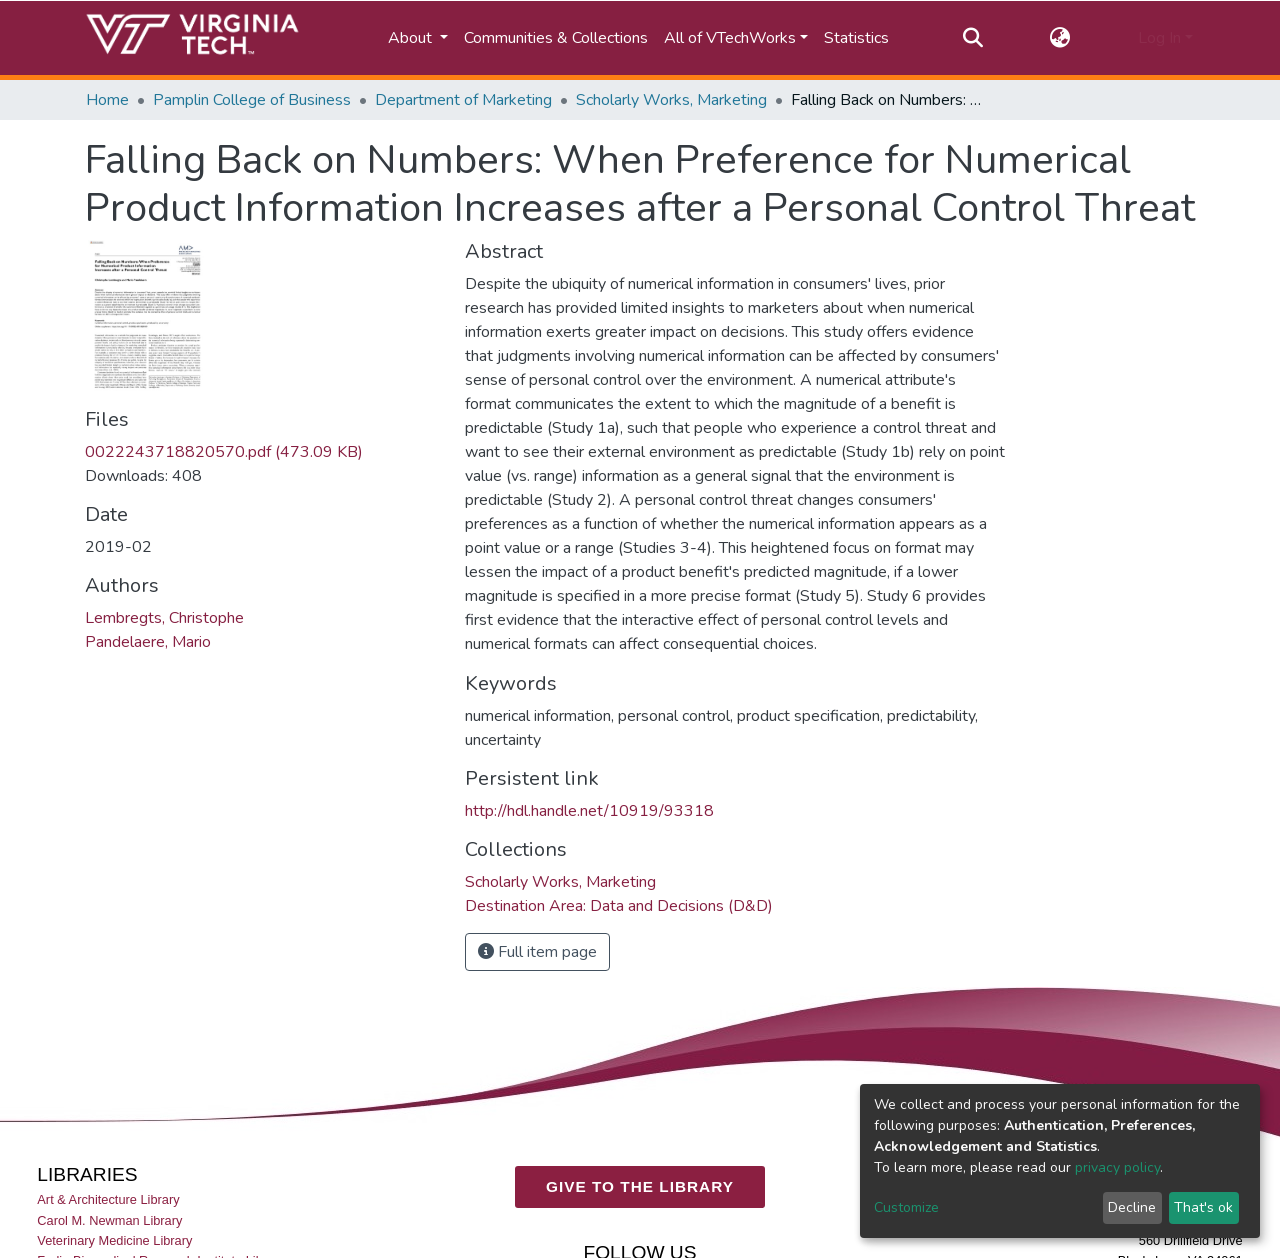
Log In (1159, 38)
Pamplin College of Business (252, 100)
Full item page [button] (537, 952)
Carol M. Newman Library (109, 1220)
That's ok (1203, 1207)
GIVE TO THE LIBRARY (640, 1186)
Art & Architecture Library (108, 1199)
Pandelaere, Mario (148, 642)
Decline (1132, 1207)
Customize (906, 1207)
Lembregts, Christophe (164, 618)
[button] (1060, 38)
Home (107, 100)
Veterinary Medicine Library (114, 1240)
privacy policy (1117, 1167)
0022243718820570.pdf (224, 452)
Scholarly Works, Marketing (671, 100)
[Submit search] (972, 38)
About (412, 38)
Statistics (856, 38)
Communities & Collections (556, 38)
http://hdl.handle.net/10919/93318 (589, 811)
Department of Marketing (463, 100)
